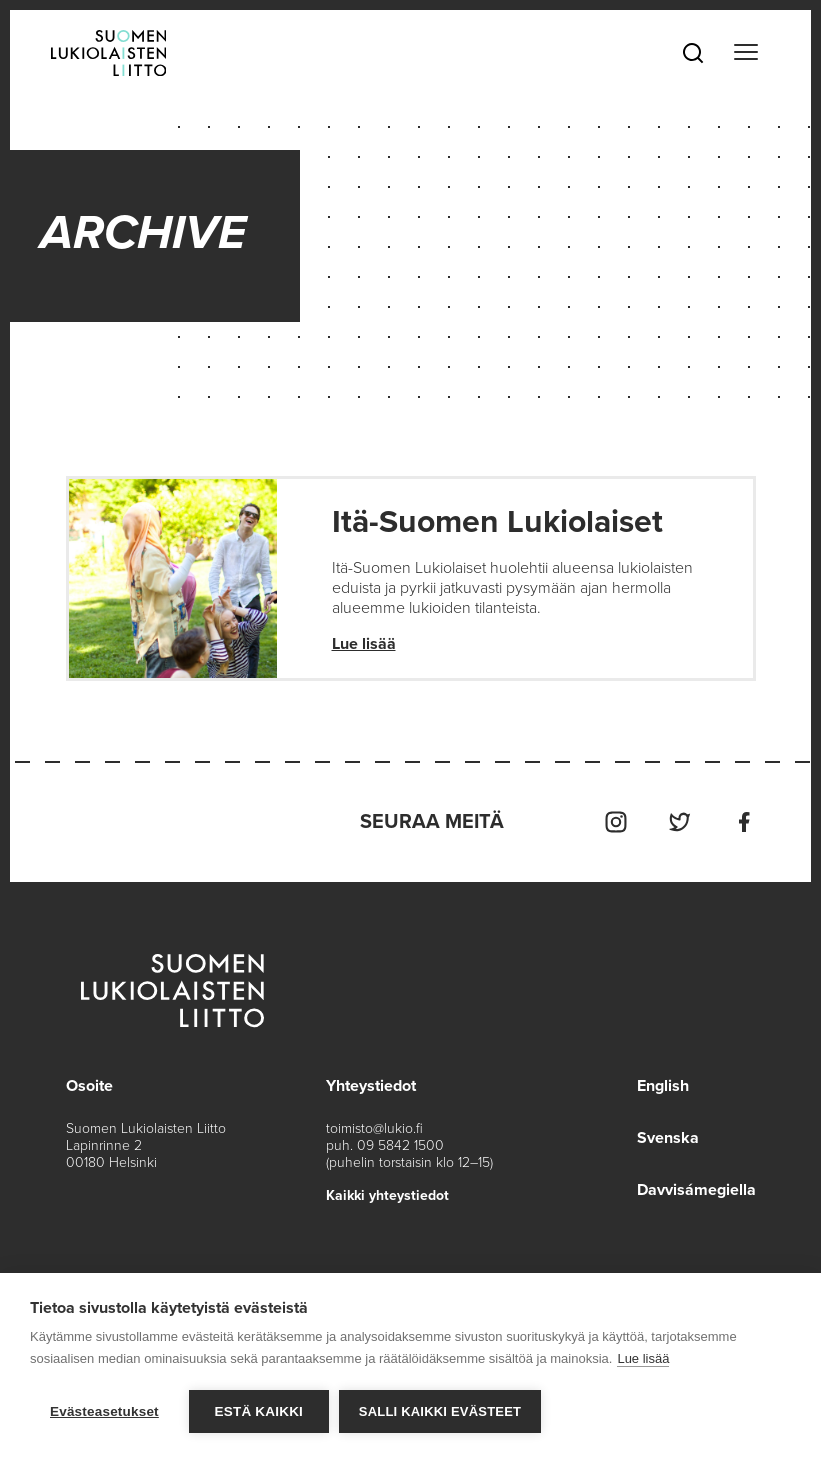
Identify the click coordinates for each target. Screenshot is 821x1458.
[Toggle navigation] (746, 52)
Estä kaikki (259, 1411)
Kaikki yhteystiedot (387, 1195)
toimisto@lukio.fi (374, 1128)
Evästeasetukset (104, 1411)
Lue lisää (364, 644)
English (663, 1086)
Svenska (668, 1138)
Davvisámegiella (696, 1190)
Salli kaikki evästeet (440, 1411)
